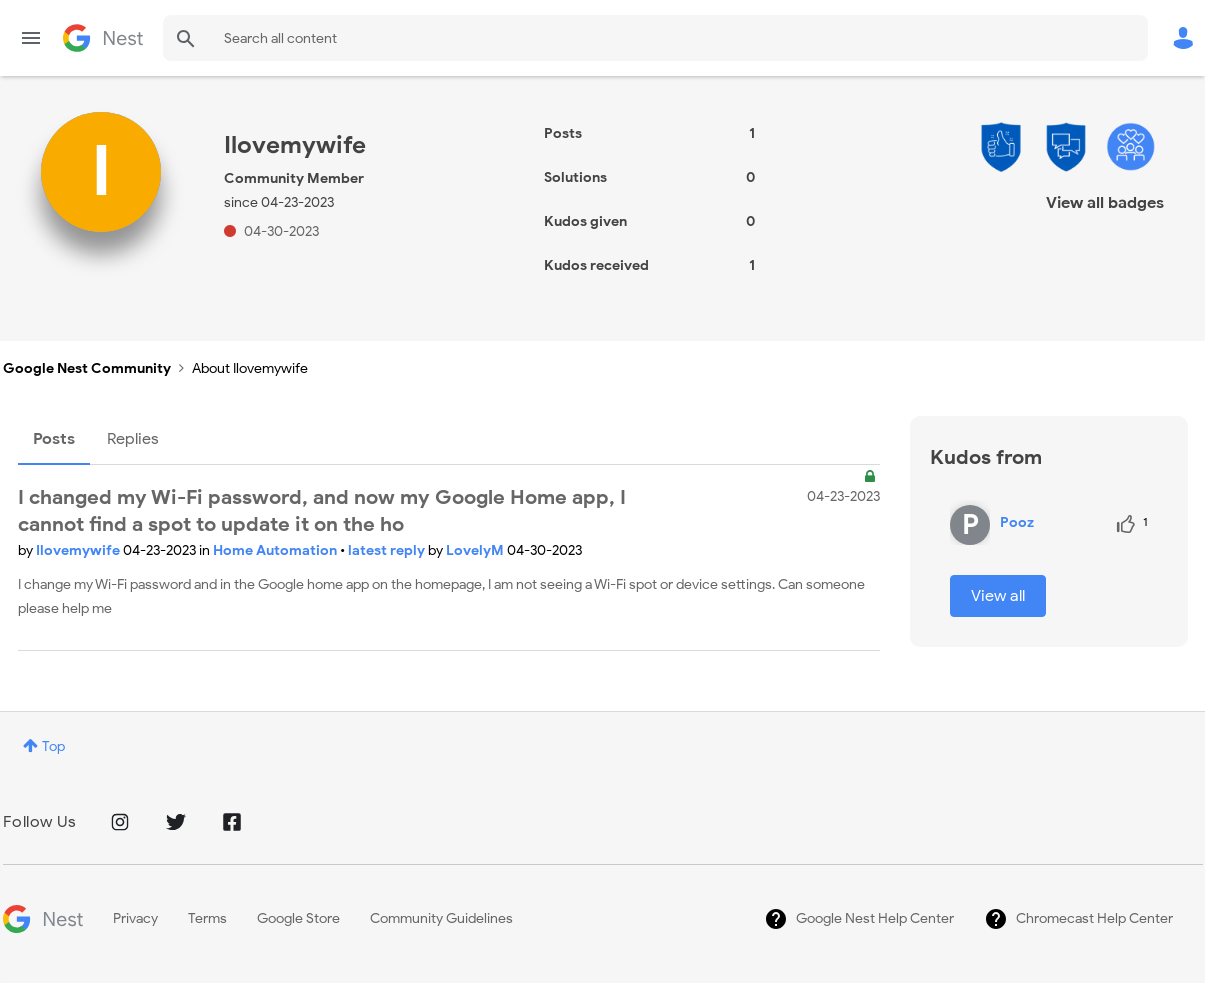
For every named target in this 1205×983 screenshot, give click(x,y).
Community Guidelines (441, 918)
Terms (207, 918)
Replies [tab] (133, 439)
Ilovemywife (79, 550)
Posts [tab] (54, 439)
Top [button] (53, 746)
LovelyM (476, 550)
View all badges (1105, 203)
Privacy (135, 918)
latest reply (388, 550)
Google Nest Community (103, 38)
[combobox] (655, 38)
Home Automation (276, 550)
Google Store (298, 918)
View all (998, 596)
